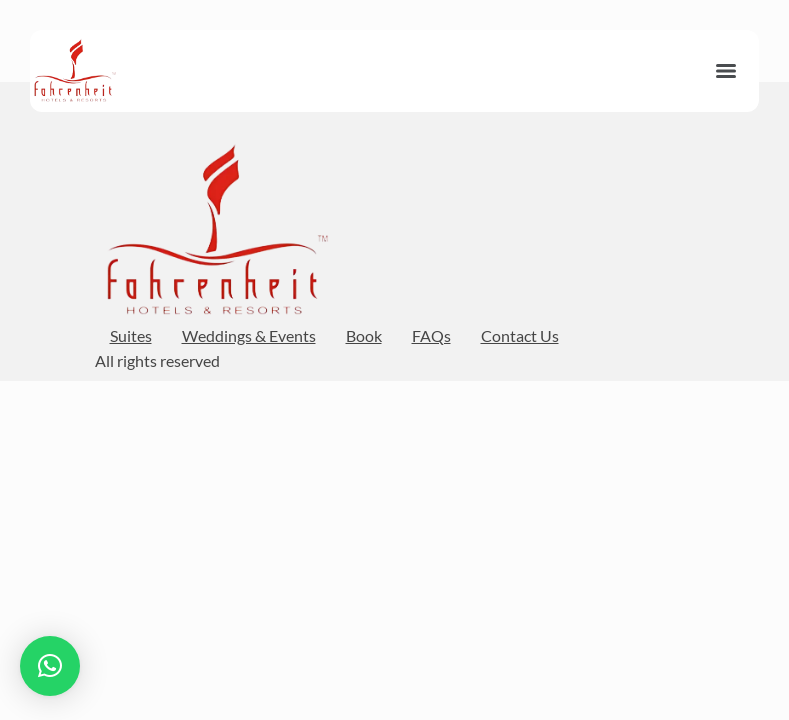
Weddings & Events (249, 335)
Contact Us (520, 335)
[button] (50, 666)
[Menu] (726, 71)
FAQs (431, 335)
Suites (131, 335)
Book (364, 335)
